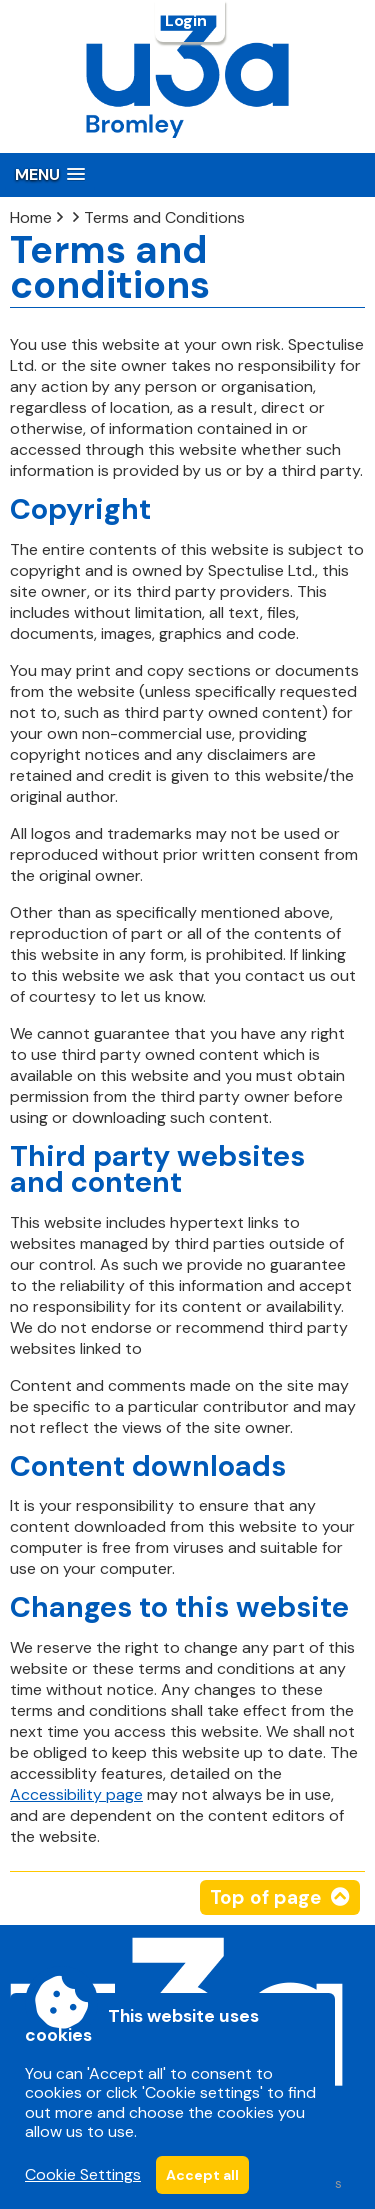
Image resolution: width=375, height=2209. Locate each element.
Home (31, 217)
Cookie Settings (83, 2174)
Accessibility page (76, 1794)
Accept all (202, 2175)
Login (188, 21)
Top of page (265, 1897)
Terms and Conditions (164, 217)
